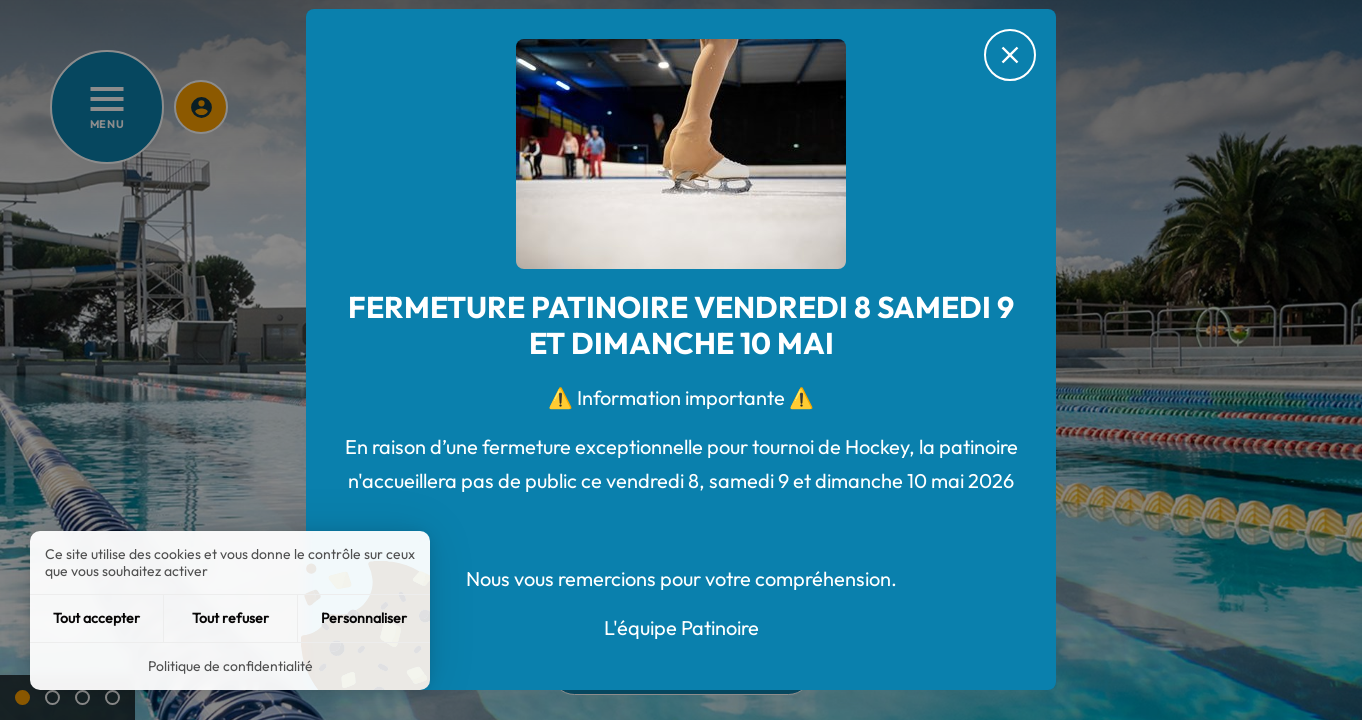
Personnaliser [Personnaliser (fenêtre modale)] (364, 618)
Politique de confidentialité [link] (230, 666)
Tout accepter (96, 618)
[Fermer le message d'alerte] (1010, 55)
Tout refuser (230, 618)
